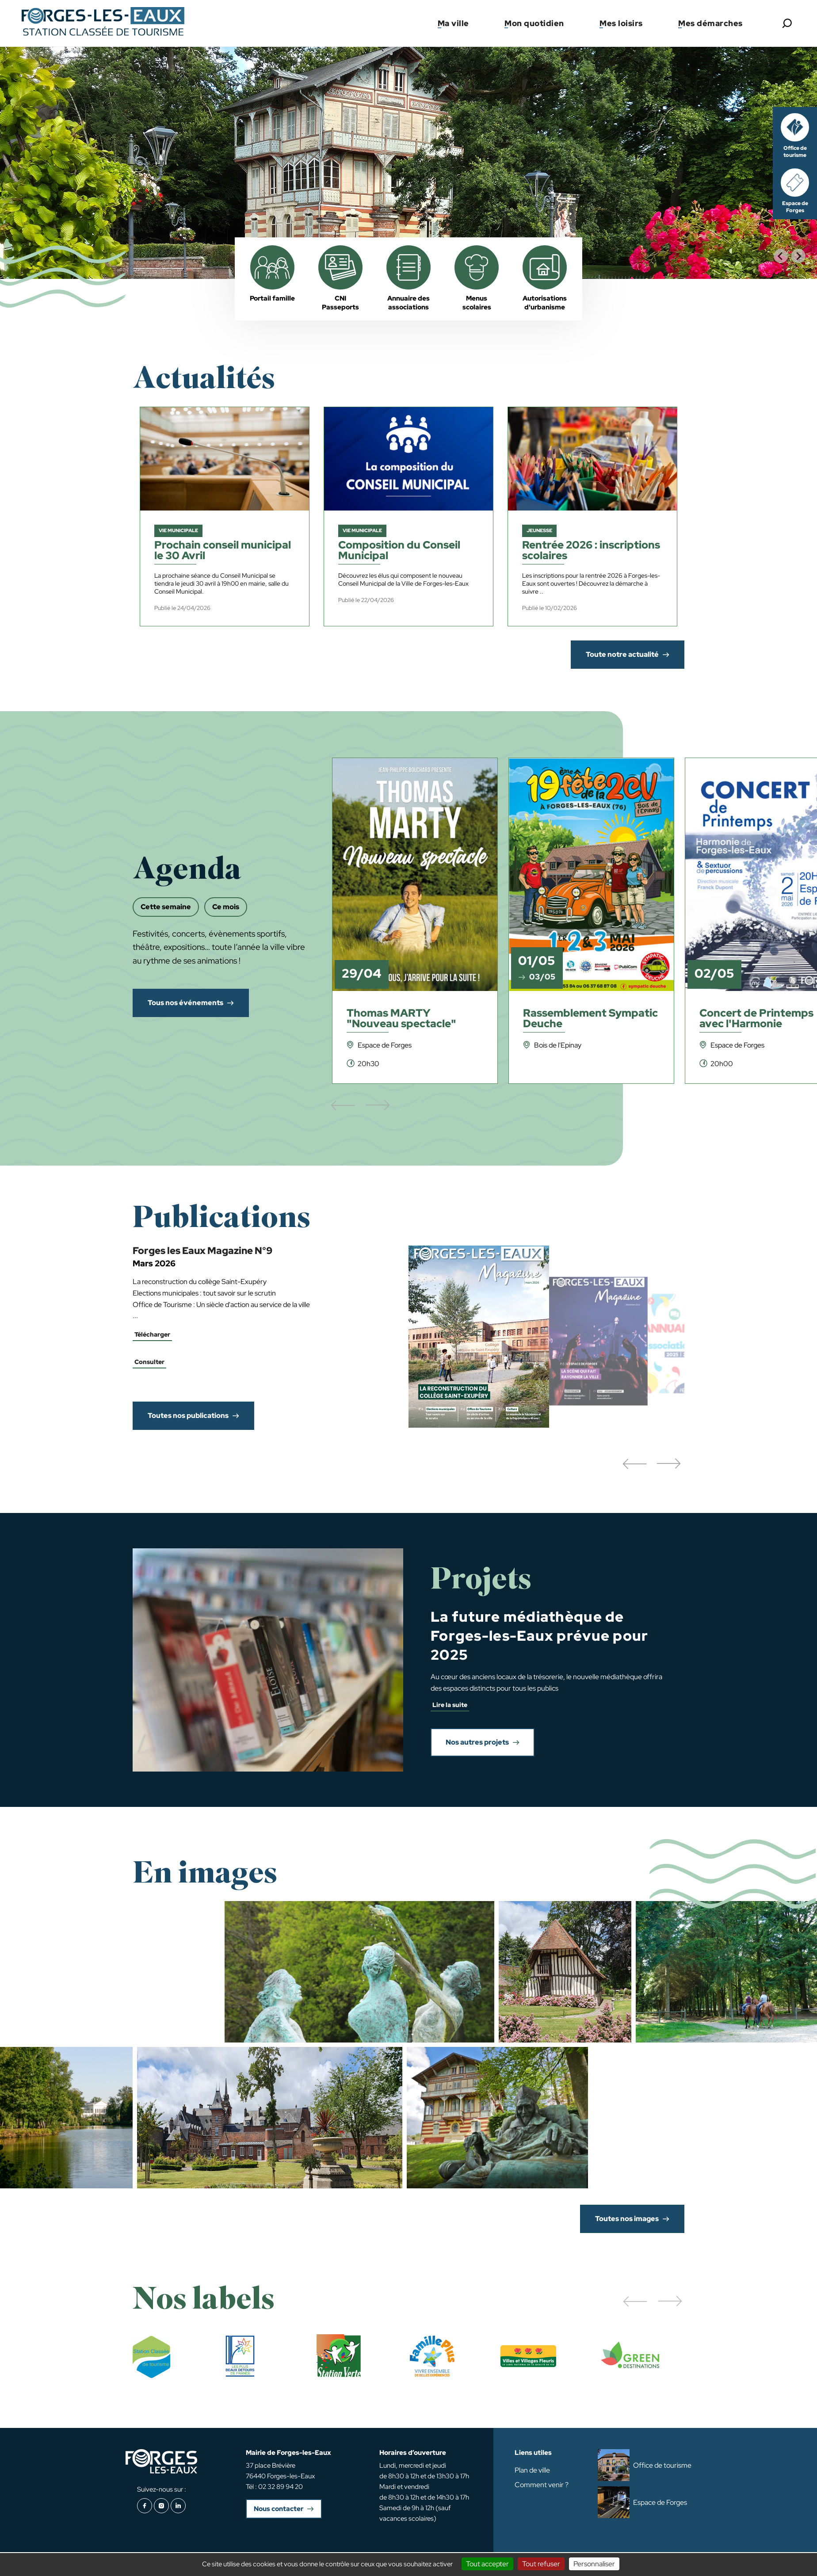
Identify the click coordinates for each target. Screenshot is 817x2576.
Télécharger (152, 1334)
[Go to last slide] (781, 256)
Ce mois (225, 906)
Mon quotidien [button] (534, 23)
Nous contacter (278, 2508)
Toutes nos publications (188, 1415)
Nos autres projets (477, 1742)
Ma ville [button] (453, 23)
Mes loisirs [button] (621, 23)
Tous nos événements (185, 1002)
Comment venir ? (542, 2484)
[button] (634, 1464)
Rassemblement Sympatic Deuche (590, 1019)
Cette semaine (166, 906)
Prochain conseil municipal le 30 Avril (222, 551)
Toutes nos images (627, 2218)
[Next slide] (798, 256)
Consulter (149, 1362)
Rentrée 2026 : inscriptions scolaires (591, 551)
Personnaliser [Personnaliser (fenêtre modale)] (594, 2563)
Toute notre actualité (622, 654)
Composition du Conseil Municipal (399, 551)
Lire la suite (449, 1705)
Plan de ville (532, 2470)
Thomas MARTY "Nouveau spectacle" (401, 1019)
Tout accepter (487, 2563)
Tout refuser (541, 2563)
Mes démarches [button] (710, 23)
